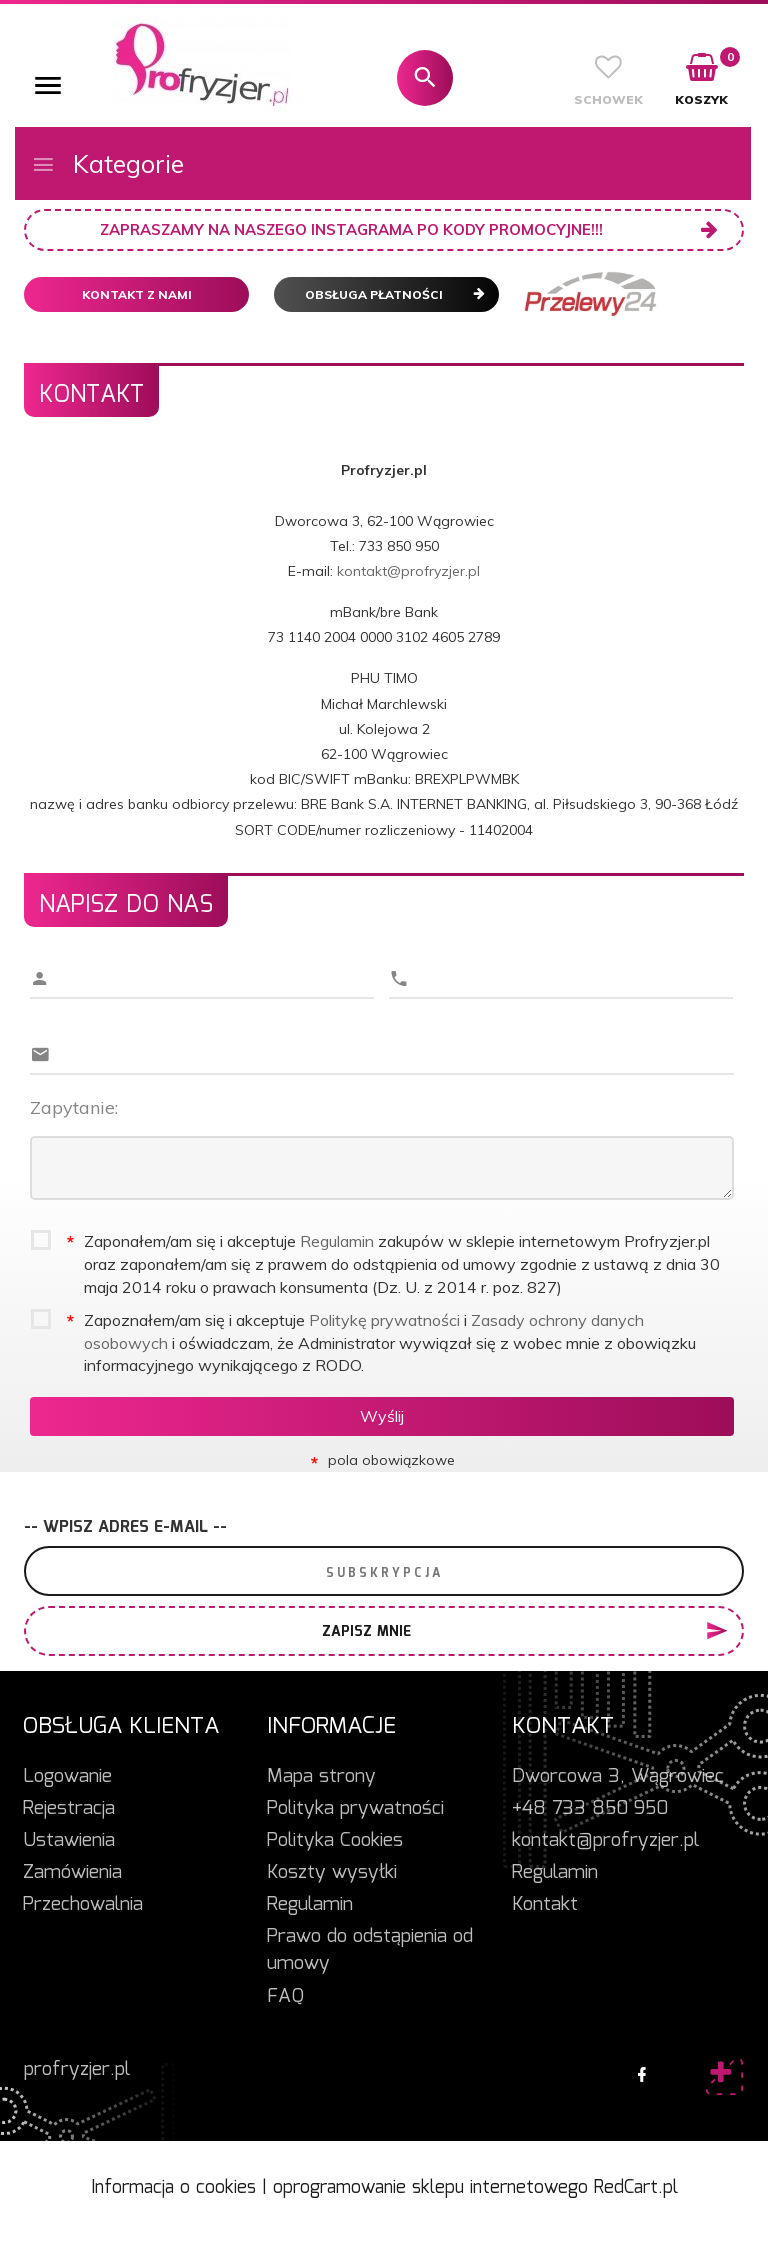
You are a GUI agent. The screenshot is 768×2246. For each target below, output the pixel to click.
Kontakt (545, 1905)
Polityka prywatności (355, 1809)
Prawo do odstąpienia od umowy (370, 1950)
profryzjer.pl (77, 2070)
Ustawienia (69, 1841)
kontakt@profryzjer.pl (408, 571)
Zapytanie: (74, 1107)
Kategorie (107, 163)
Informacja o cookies (173, 2188)
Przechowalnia (83, 1905)
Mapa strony (321, 1777)
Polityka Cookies (335, 1841)
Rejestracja (69, 1809)
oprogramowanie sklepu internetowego (430, 2188)
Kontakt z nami (137, 294)
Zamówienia (72, 1873)
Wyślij (382, 1416)
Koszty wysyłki (332, 1873)
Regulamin (337, 1241)
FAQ (285, 1997)
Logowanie (67, 1777)
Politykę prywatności (384, 1320)
